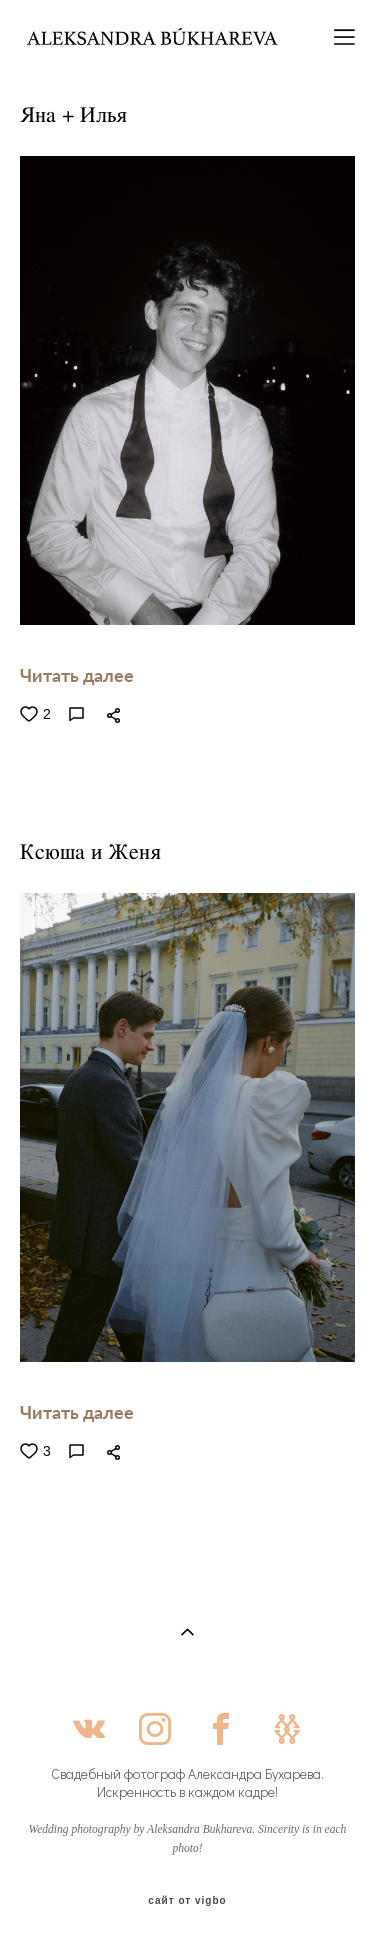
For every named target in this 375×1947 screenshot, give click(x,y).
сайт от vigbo (187, 1901)
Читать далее (77, 675)
